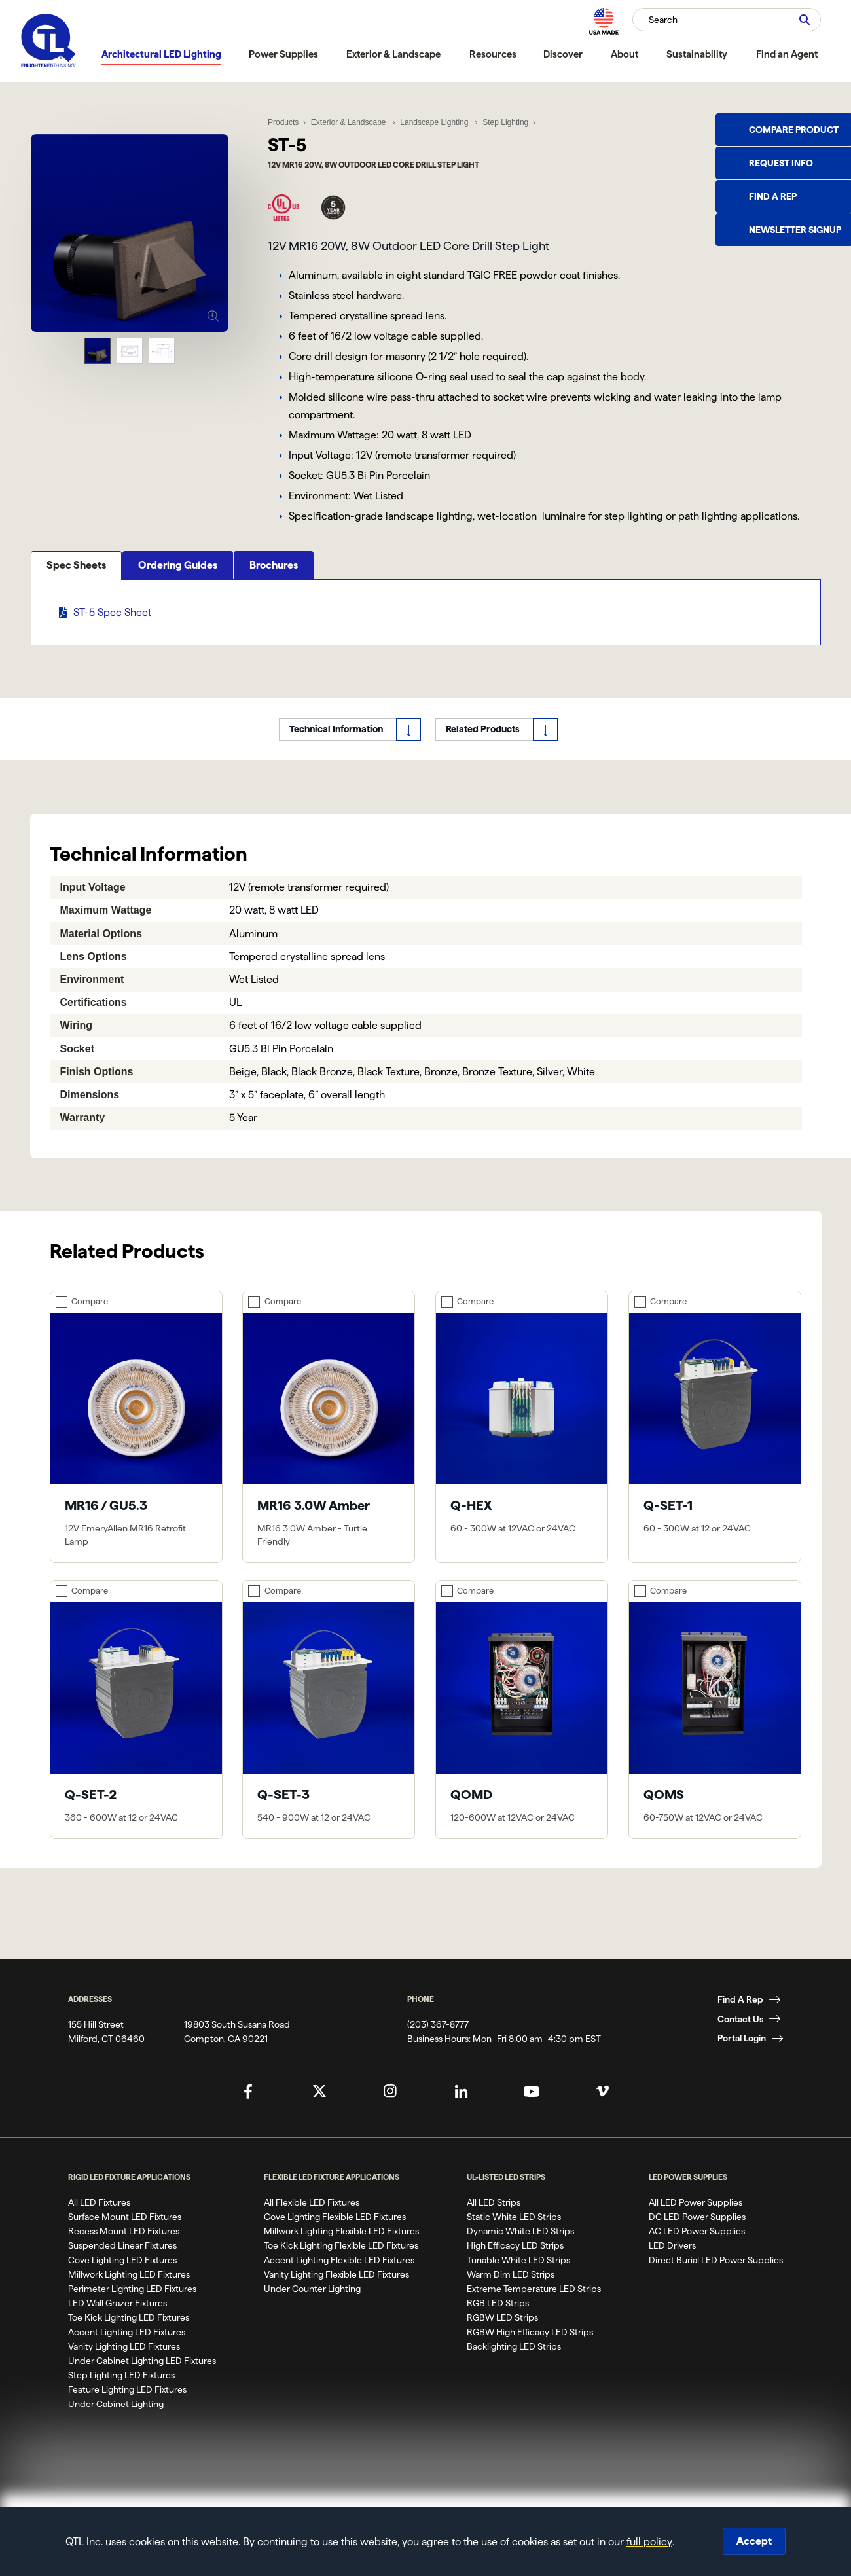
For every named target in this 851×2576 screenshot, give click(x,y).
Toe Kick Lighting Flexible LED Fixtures (341, 2264)
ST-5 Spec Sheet (112, 684)
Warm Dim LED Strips (510, 2293)
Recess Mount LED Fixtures (123, 2250)
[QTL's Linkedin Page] (461, 2110)
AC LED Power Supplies (697, 2250)
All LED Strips (493, 2221)
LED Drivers (672, 2264)
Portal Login (741, 2057)
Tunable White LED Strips (518, 2279)
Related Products (483, 748)
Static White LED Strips (514, 2235)
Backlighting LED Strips (514, 2365)
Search (663, 19)
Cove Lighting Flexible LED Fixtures (335, 2235)
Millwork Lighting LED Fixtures (129, 2293)
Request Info (781, 163)
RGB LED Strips (498, 2322)
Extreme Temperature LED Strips (534, 2307)
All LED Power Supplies (695, 2221)
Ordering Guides (177, 637)
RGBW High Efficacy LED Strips (530, 2351)
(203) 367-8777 (438, 2042)
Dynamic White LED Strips (520, 2250)
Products (283, 119)
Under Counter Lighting (312, 2307)
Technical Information (336, 748)
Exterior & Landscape (393, 54)
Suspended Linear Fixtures (122, 2264)
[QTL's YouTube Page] (531, 2110)
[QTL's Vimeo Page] (603, 2110)
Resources (492, 54)
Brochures (273, 637)
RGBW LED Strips (502, 2336)
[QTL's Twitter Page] (319, 2110)
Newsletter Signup (795, 229)
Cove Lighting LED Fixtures (122, 2279)
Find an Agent (787, 54)
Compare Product (794, 129)
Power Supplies (283, 54)
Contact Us (740, 2037)
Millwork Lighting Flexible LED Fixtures (341, 2250)
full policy (649, 2541)
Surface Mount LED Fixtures (124, 2235)
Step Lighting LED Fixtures (121, 2394)
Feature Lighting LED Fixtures (127, 2408)
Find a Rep (773, 196)
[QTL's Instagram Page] (390, 2110)
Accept (754, 2541)
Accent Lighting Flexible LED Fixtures (339, 2279)
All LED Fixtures (99, 2221)
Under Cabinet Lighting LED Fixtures (142, 2379)
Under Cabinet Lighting (116, 2423)
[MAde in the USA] (603, 21)
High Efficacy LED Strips (515, 2264)
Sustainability (696, 54)
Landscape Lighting (434, 119)
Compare (89, 1320)
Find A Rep (740, 2017)
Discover (563, 54)
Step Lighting (503, 119)
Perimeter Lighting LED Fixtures (132, 2307)
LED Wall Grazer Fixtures (117, 2322)
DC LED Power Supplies (697, 2235)
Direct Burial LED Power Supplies (716, 2279)
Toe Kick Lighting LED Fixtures (128, 2336)
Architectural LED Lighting (161, 54)
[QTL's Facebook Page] (248, 2110)
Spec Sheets (76, 637)
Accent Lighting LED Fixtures (126, 2351)
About (624, 54)
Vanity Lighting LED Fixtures (124, 2365)
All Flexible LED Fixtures (311, 2221)
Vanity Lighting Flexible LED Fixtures (336, 2293)
